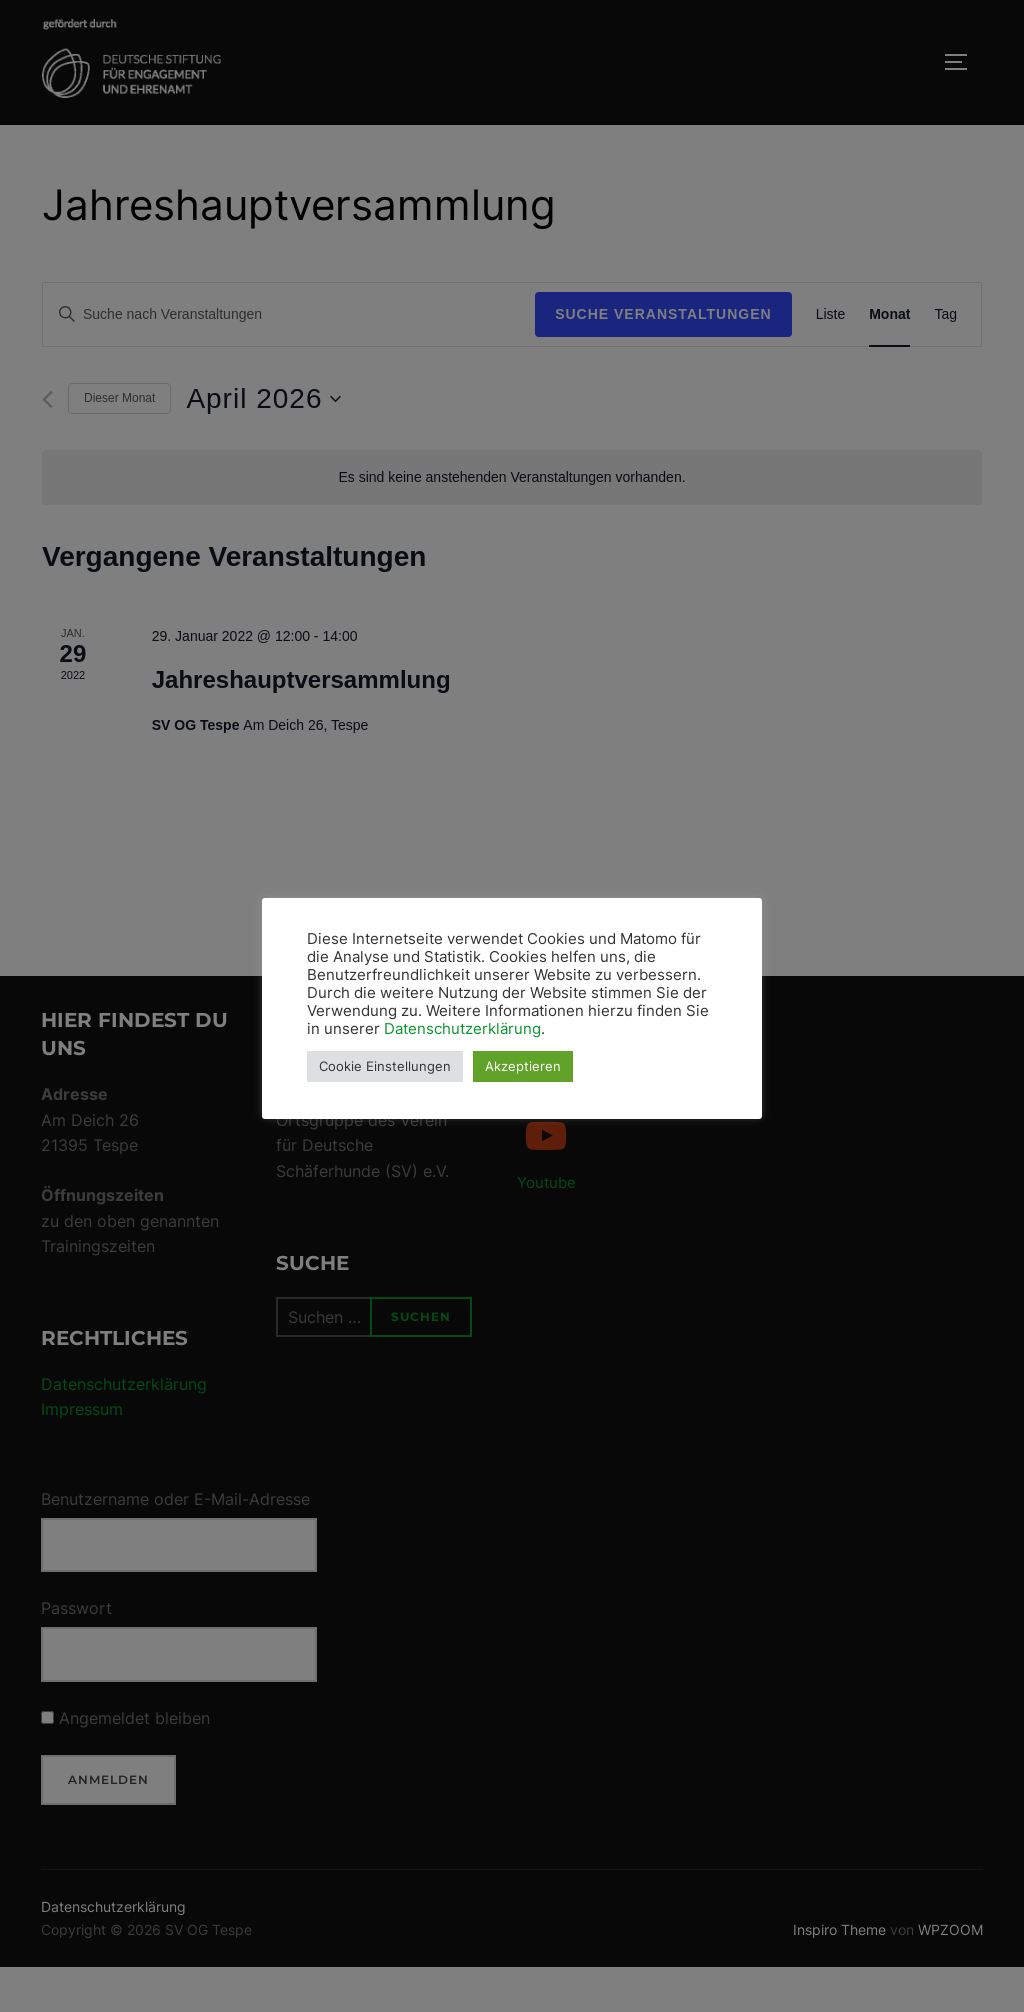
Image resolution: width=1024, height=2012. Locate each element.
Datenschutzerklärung (462, 1029)
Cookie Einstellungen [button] (385, 1066)
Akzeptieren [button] (523, 1066)
